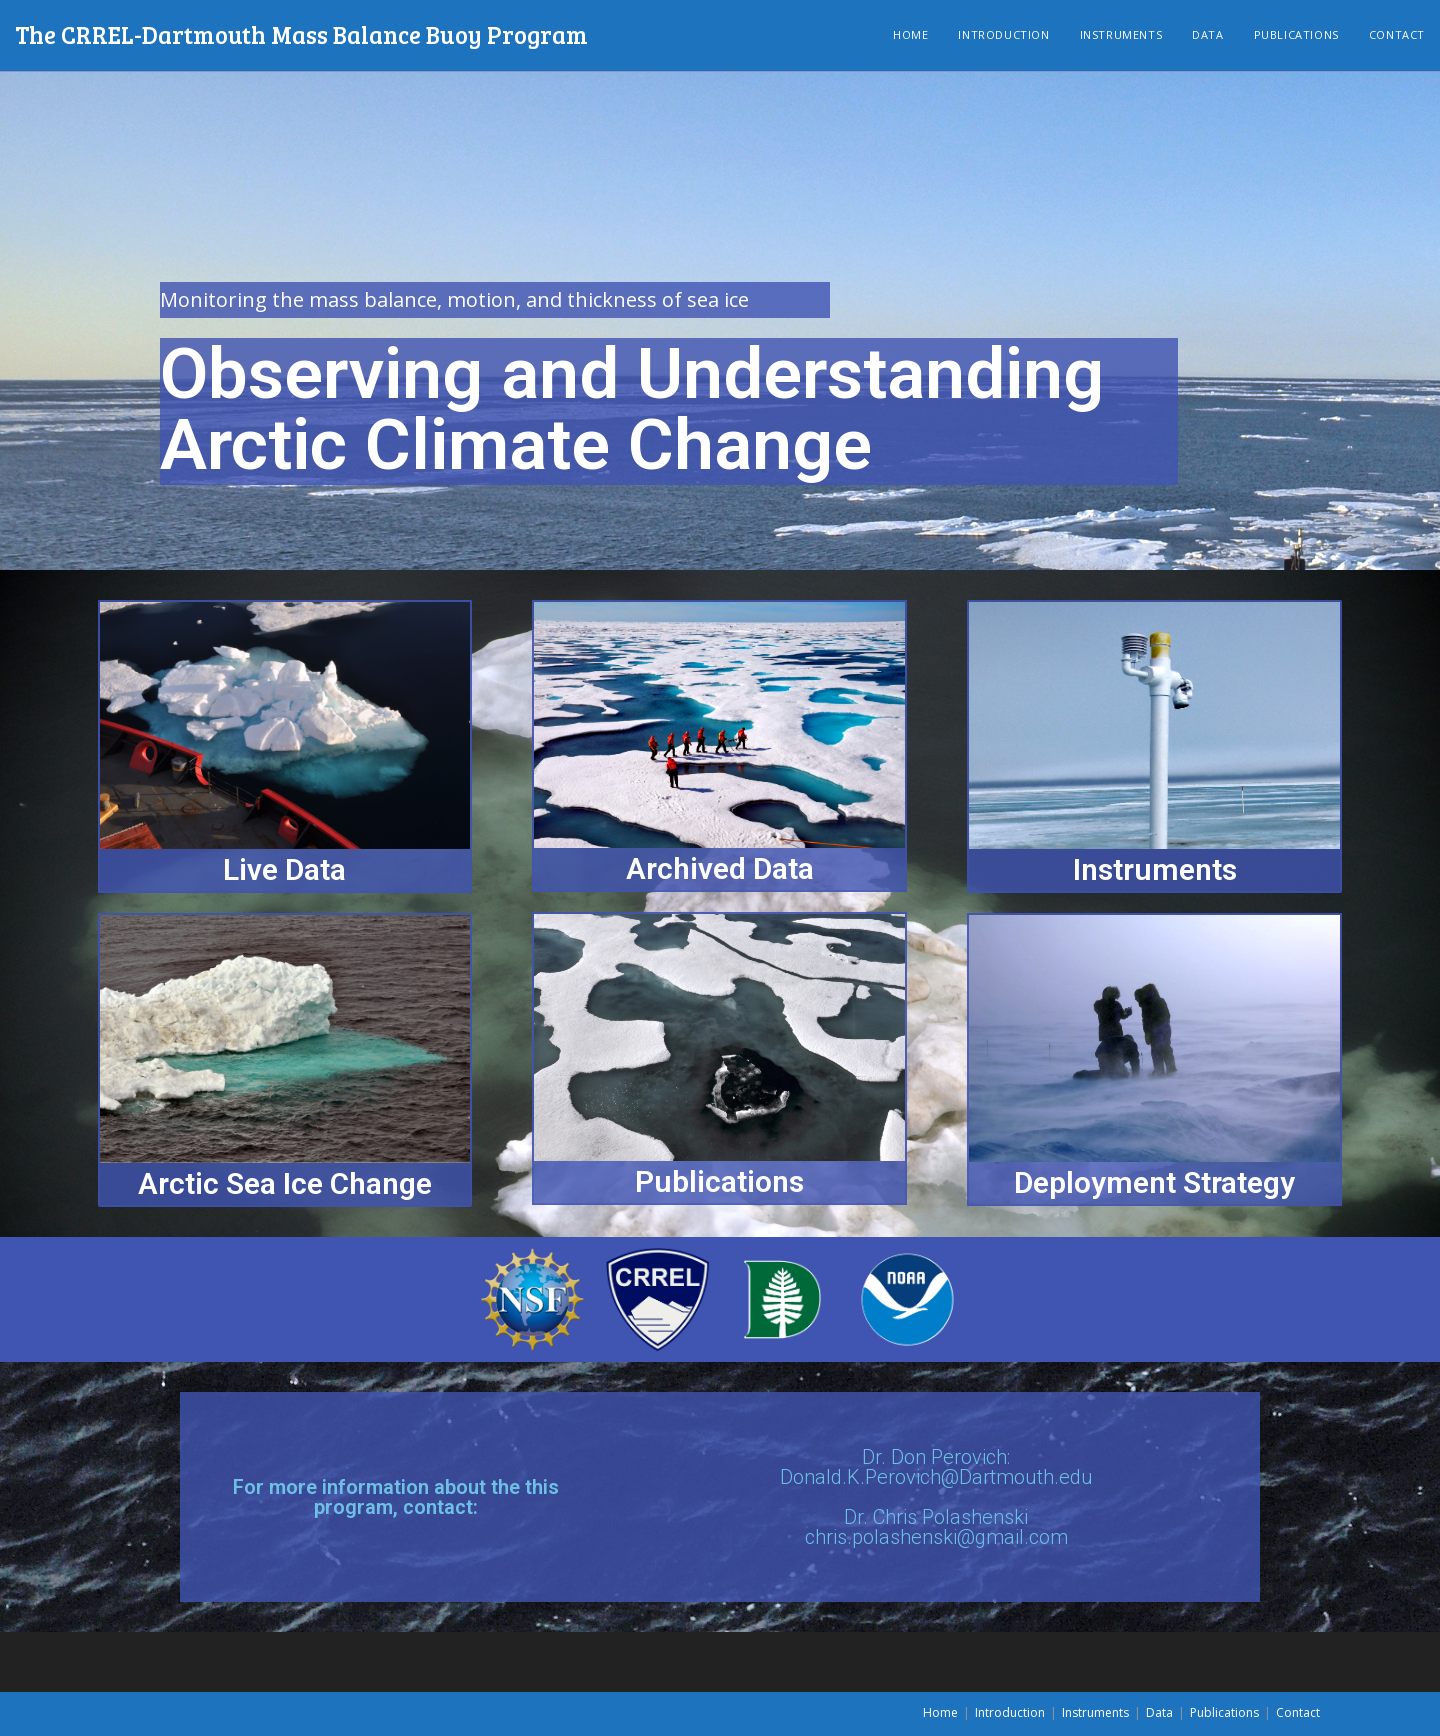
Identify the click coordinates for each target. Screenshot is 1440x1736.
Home (940, 1712)
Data (1159, 1712)
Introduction (1010, 1712)
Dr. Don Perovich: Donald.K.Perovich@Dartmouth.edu (936, 1467)
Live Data (284, 869)
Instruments (1155, 869)
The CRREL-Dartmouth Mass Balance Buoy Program (301, 34)
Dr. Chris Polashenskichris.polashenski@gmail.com (936, 1527)
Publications (719, 1181)
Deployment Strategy (1154, 1182)
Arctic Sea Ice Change (285, 1183)
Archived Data (720, 868)
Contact (1298, 1712)
